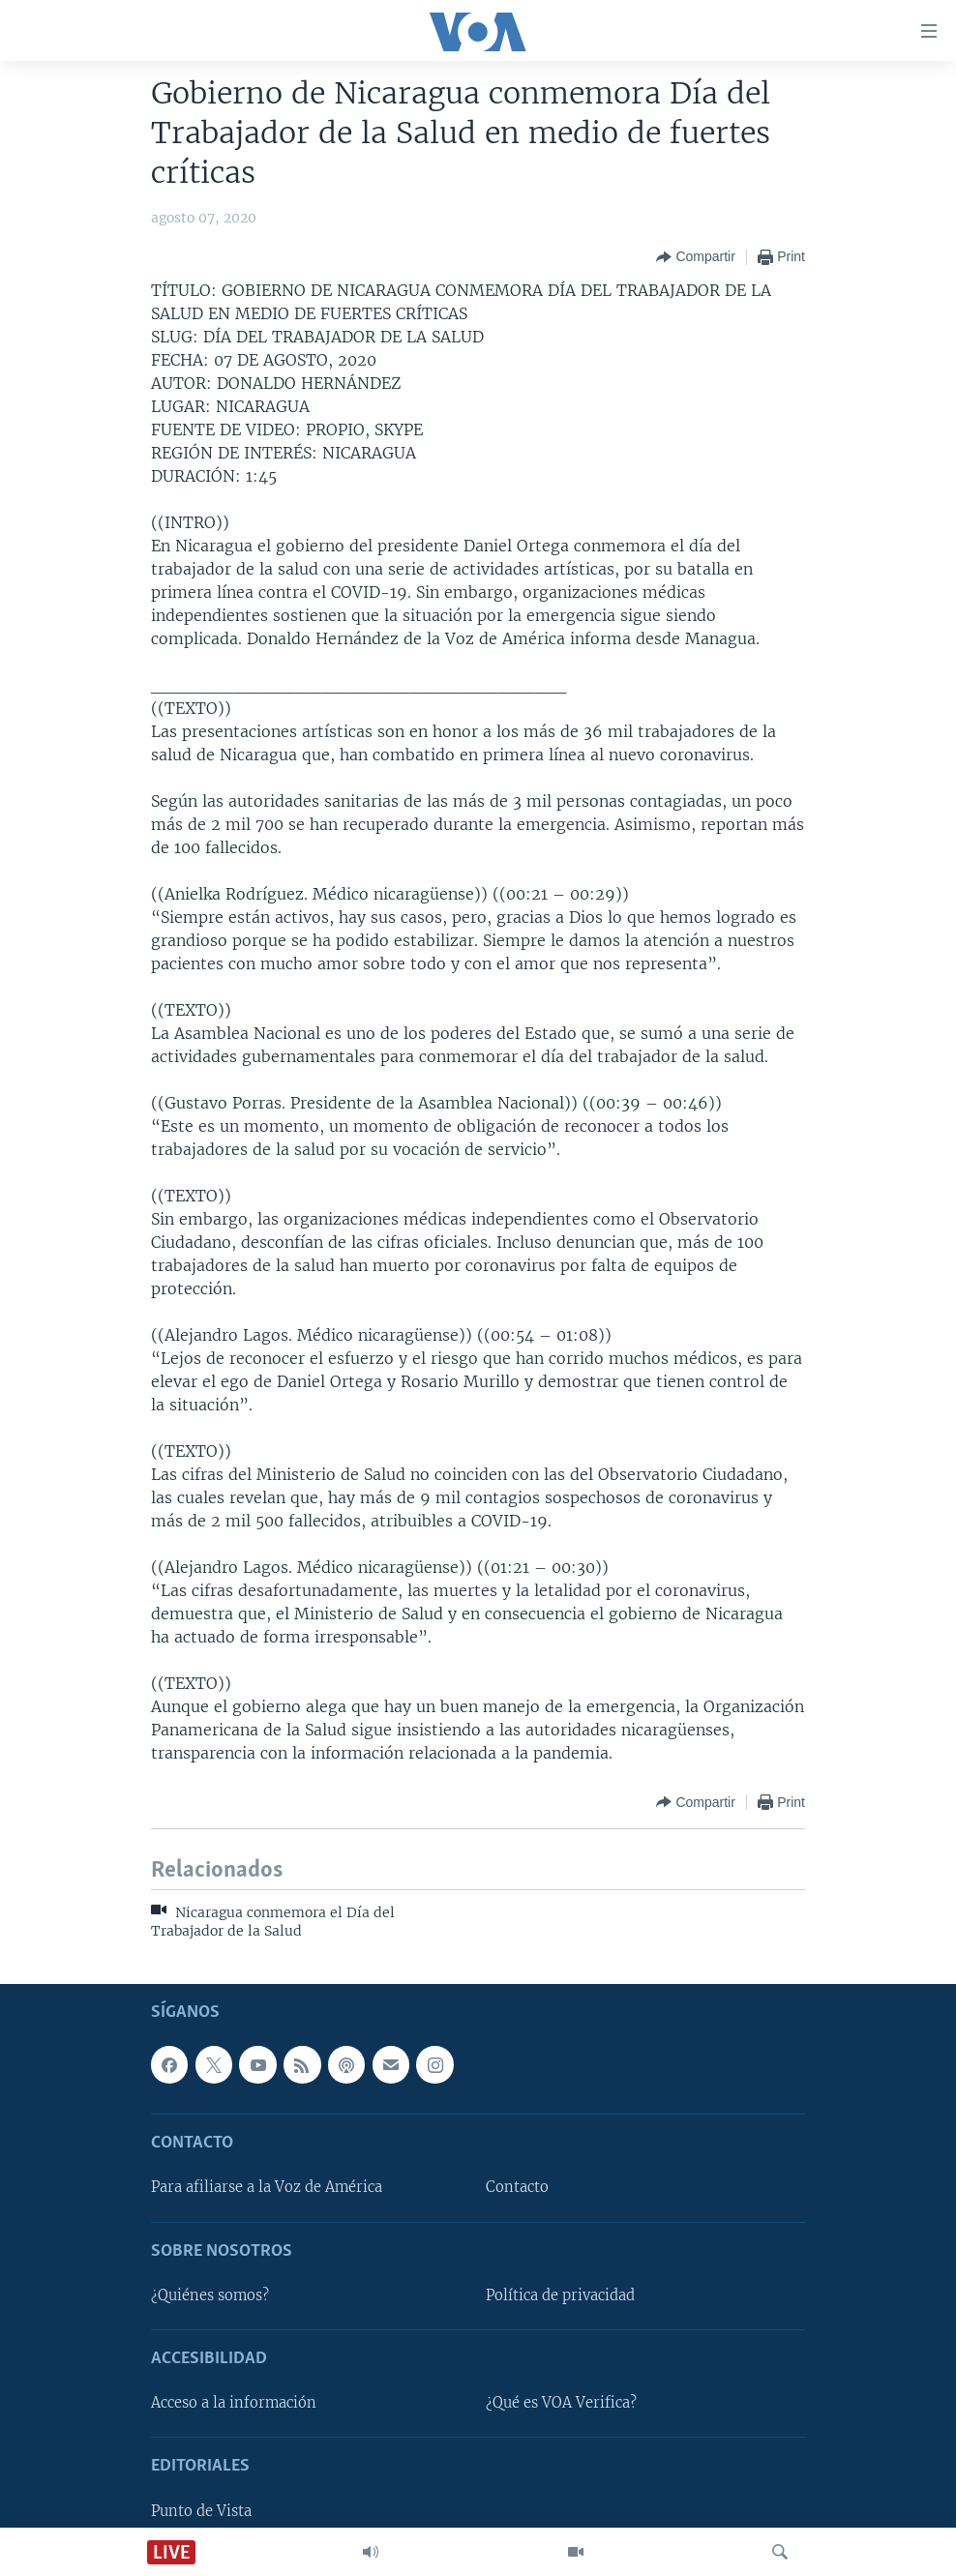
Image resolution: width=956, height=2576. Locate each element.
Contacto (517, 2187)
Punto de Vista (201, 2511)
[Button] (695, 257)
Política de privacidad (560, 2295)
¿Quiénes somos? (210, 2295)
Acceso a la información (233, 2403)
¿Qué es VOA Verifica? (561, 2403)
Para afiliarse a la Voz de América (266, 2187)
